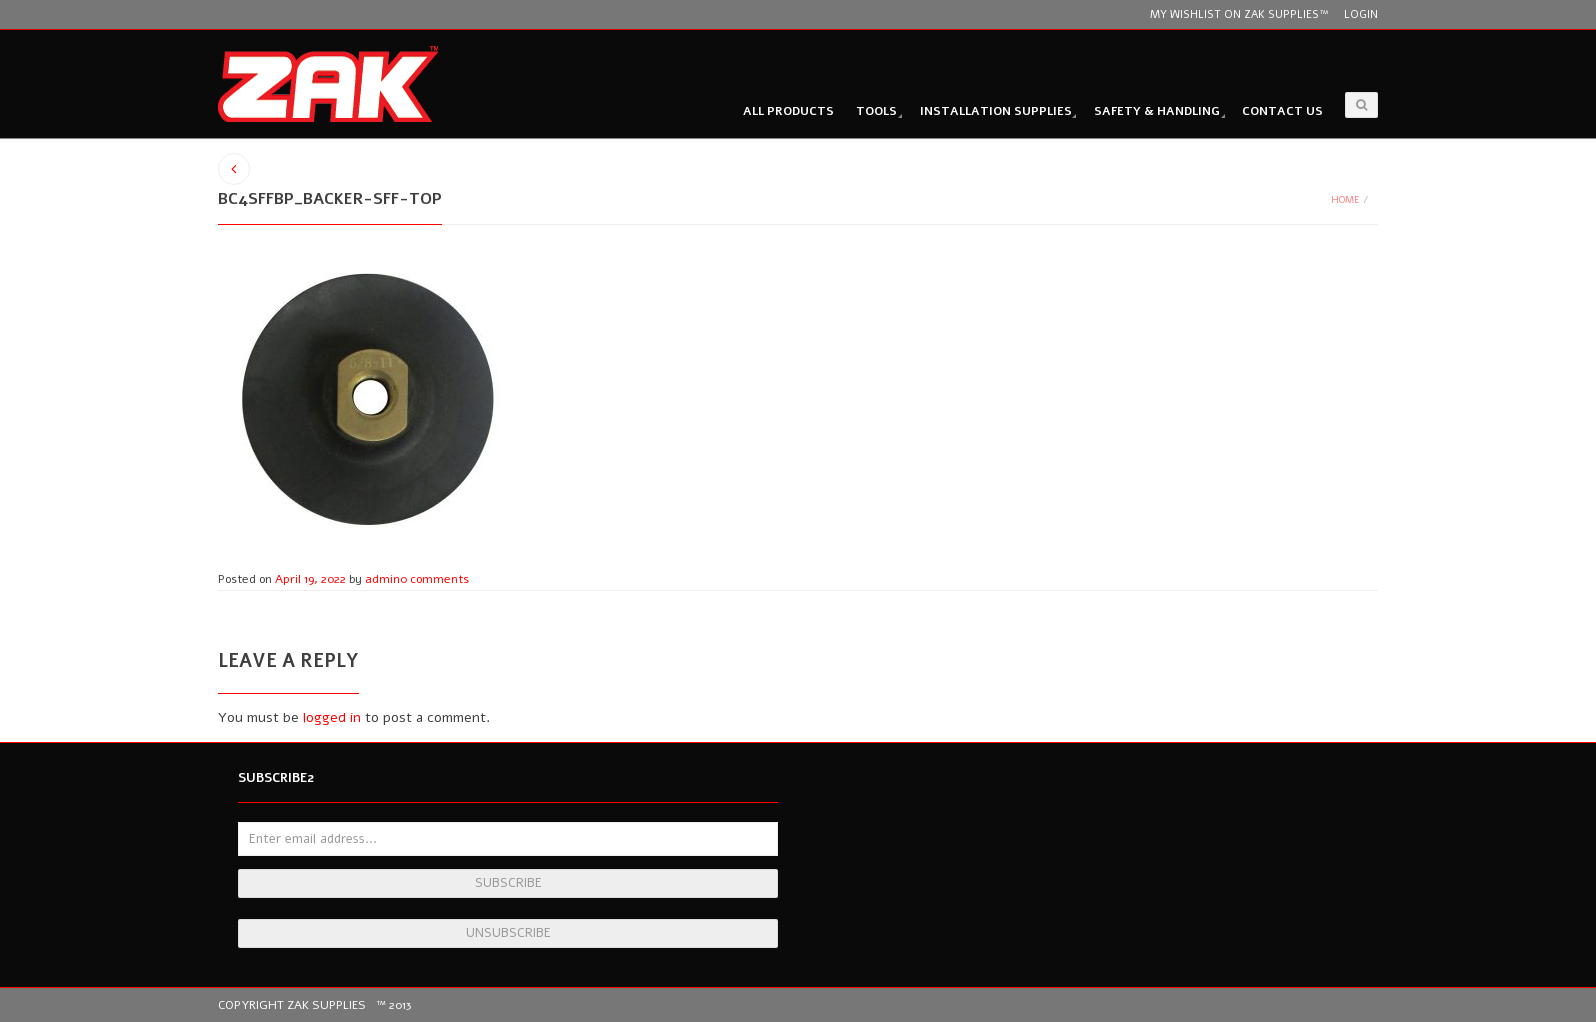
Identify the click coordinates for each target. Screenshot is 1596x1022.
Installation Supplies (996, 111)
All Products (788, 111)
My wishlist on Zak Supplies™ (1239, 14)
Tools (876, 111)
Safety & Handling (1157, 111)
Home (1345, 199)
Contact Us (1282, 111)
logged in (332, 717)
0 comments (434, 579)
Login (1361, 14)
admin (382, 579)
